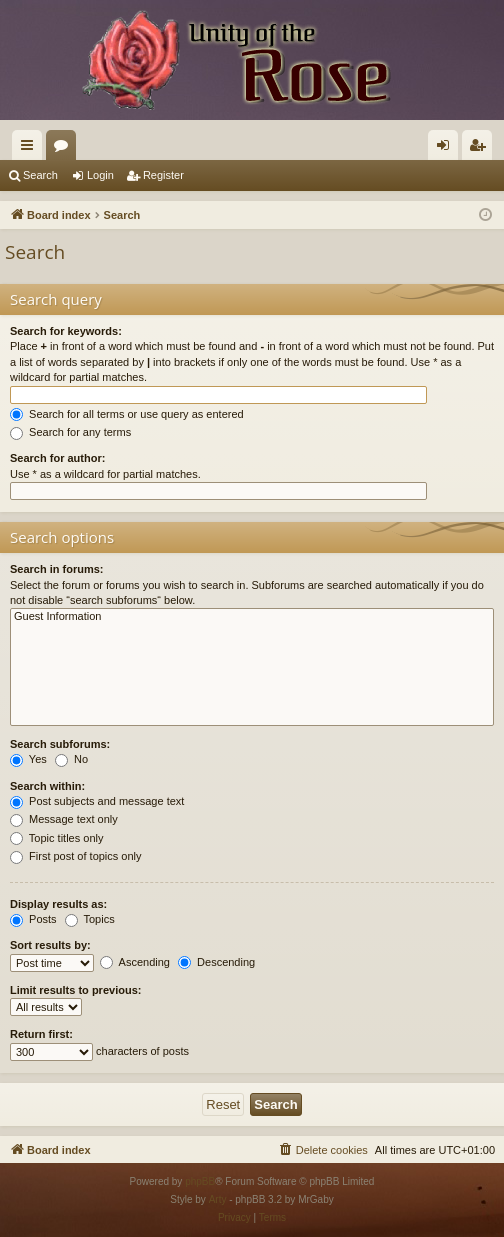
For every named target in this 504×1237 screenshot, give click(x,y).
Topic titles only (56, 838)
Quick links (31, 149)
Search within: (47, 786)
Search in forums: (57, 569)
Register (163, 175)
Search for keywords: (66, 331)
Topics (90, 919)
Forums (65, 149)
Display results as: (58, 904)
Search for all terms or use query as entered (127, 414)
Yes (28, 759)
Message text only (64, 819)
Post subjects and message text (97, 801)
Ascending (135, 962)
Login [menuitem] (447, 149)
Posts (33, 919)
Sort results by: (50, 945)
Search (40, 175)
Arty (218, 1199)
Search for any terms (70, 432)
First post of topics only (76, 856)
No (71, 759)
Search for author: (57, 458)
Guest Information (252, 617)
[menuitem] (323, 1150)
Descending (216, 962)
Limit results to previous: (75, 990)
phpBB (200, 1181)
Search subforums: (60, 744)
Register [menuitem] (481, 149)
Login (100, 175)
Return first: (41, 1034)
